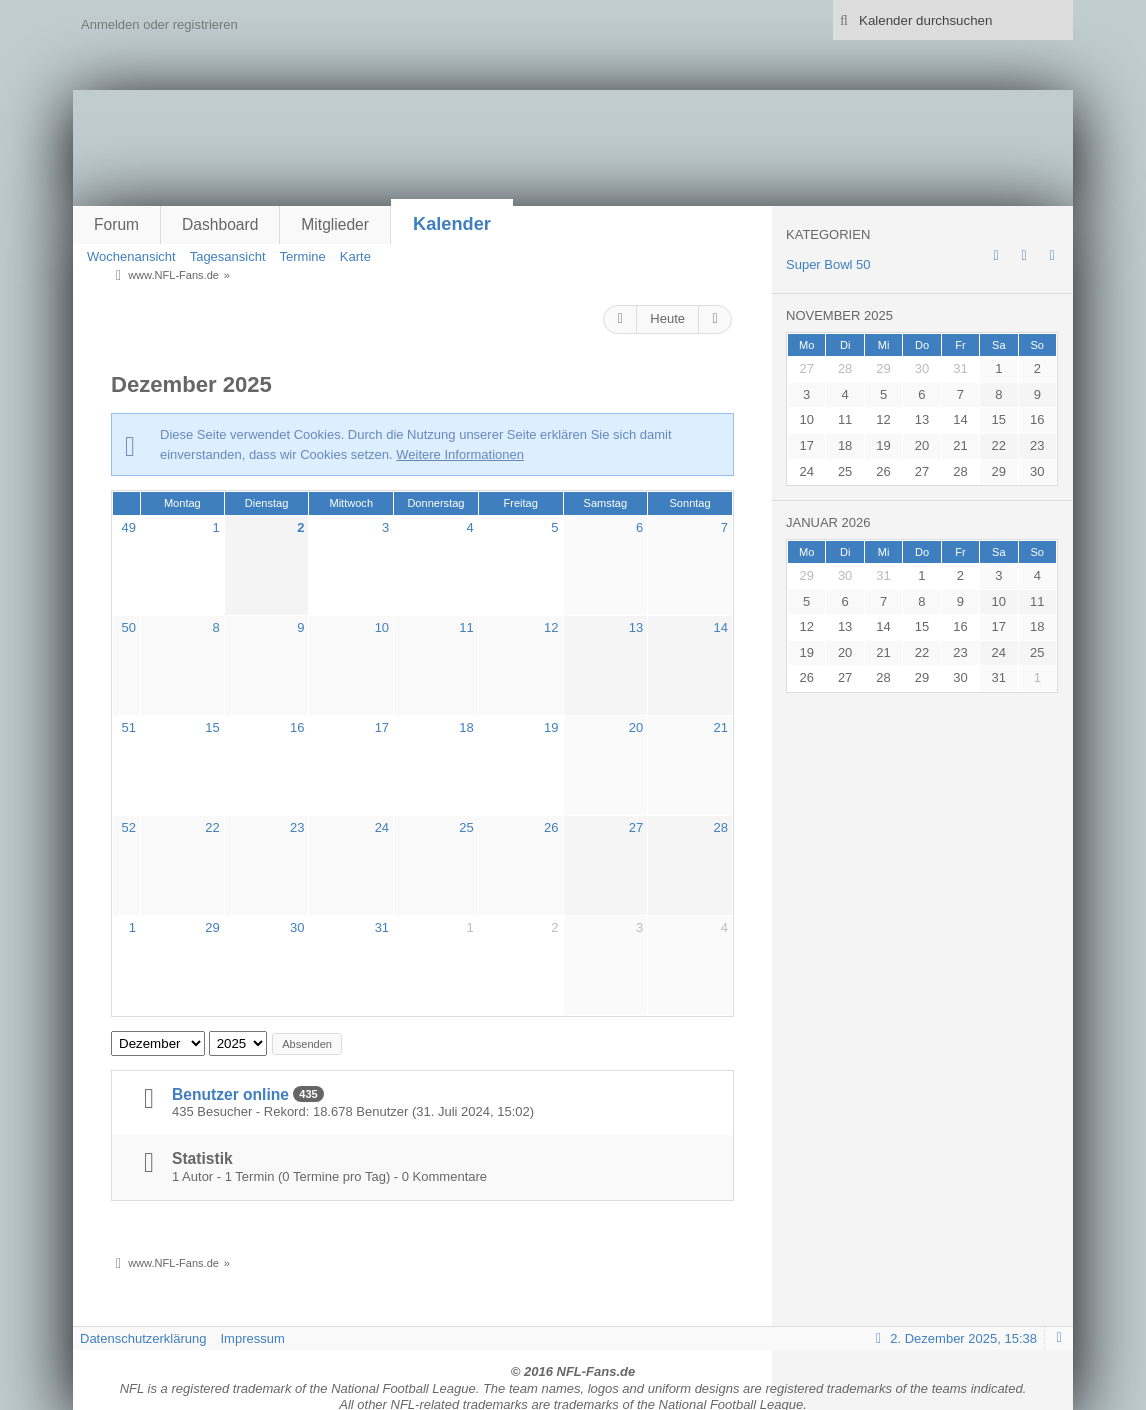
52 (129, 827)
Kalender (452, 224)
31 (382, 927)
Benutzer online (230, 1094)
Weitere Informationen (460, 454)
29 (212, 927)
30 (297, 927)
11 (466, 627)
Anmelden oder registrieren (159, 24)
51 (129, 727)
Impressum (252, 1338)
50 (129, 627)
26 (551, 827)
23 (297, 827)
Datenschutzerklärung (143, 1338)
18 (466, 727)
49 (129, 527)
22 (212, 827)
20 (636, 727)
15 (212, 727)
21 (720, 727)
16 (297, 727)
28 (720, 827)
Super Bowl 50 (828, 264)
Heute (667, 318)
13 (636, 627)
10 (382, 627)
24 (382, 827)
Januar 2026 (828, 522)
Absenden (307, 1044)
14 (720, 627)
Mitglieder (335, 224)
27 (636, 827)
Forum (116, 224)
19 (551, 727)
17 (382, 727)
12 (551, 627)
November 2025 (839, 315)
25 (466, 827)
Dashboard (220, 224)
